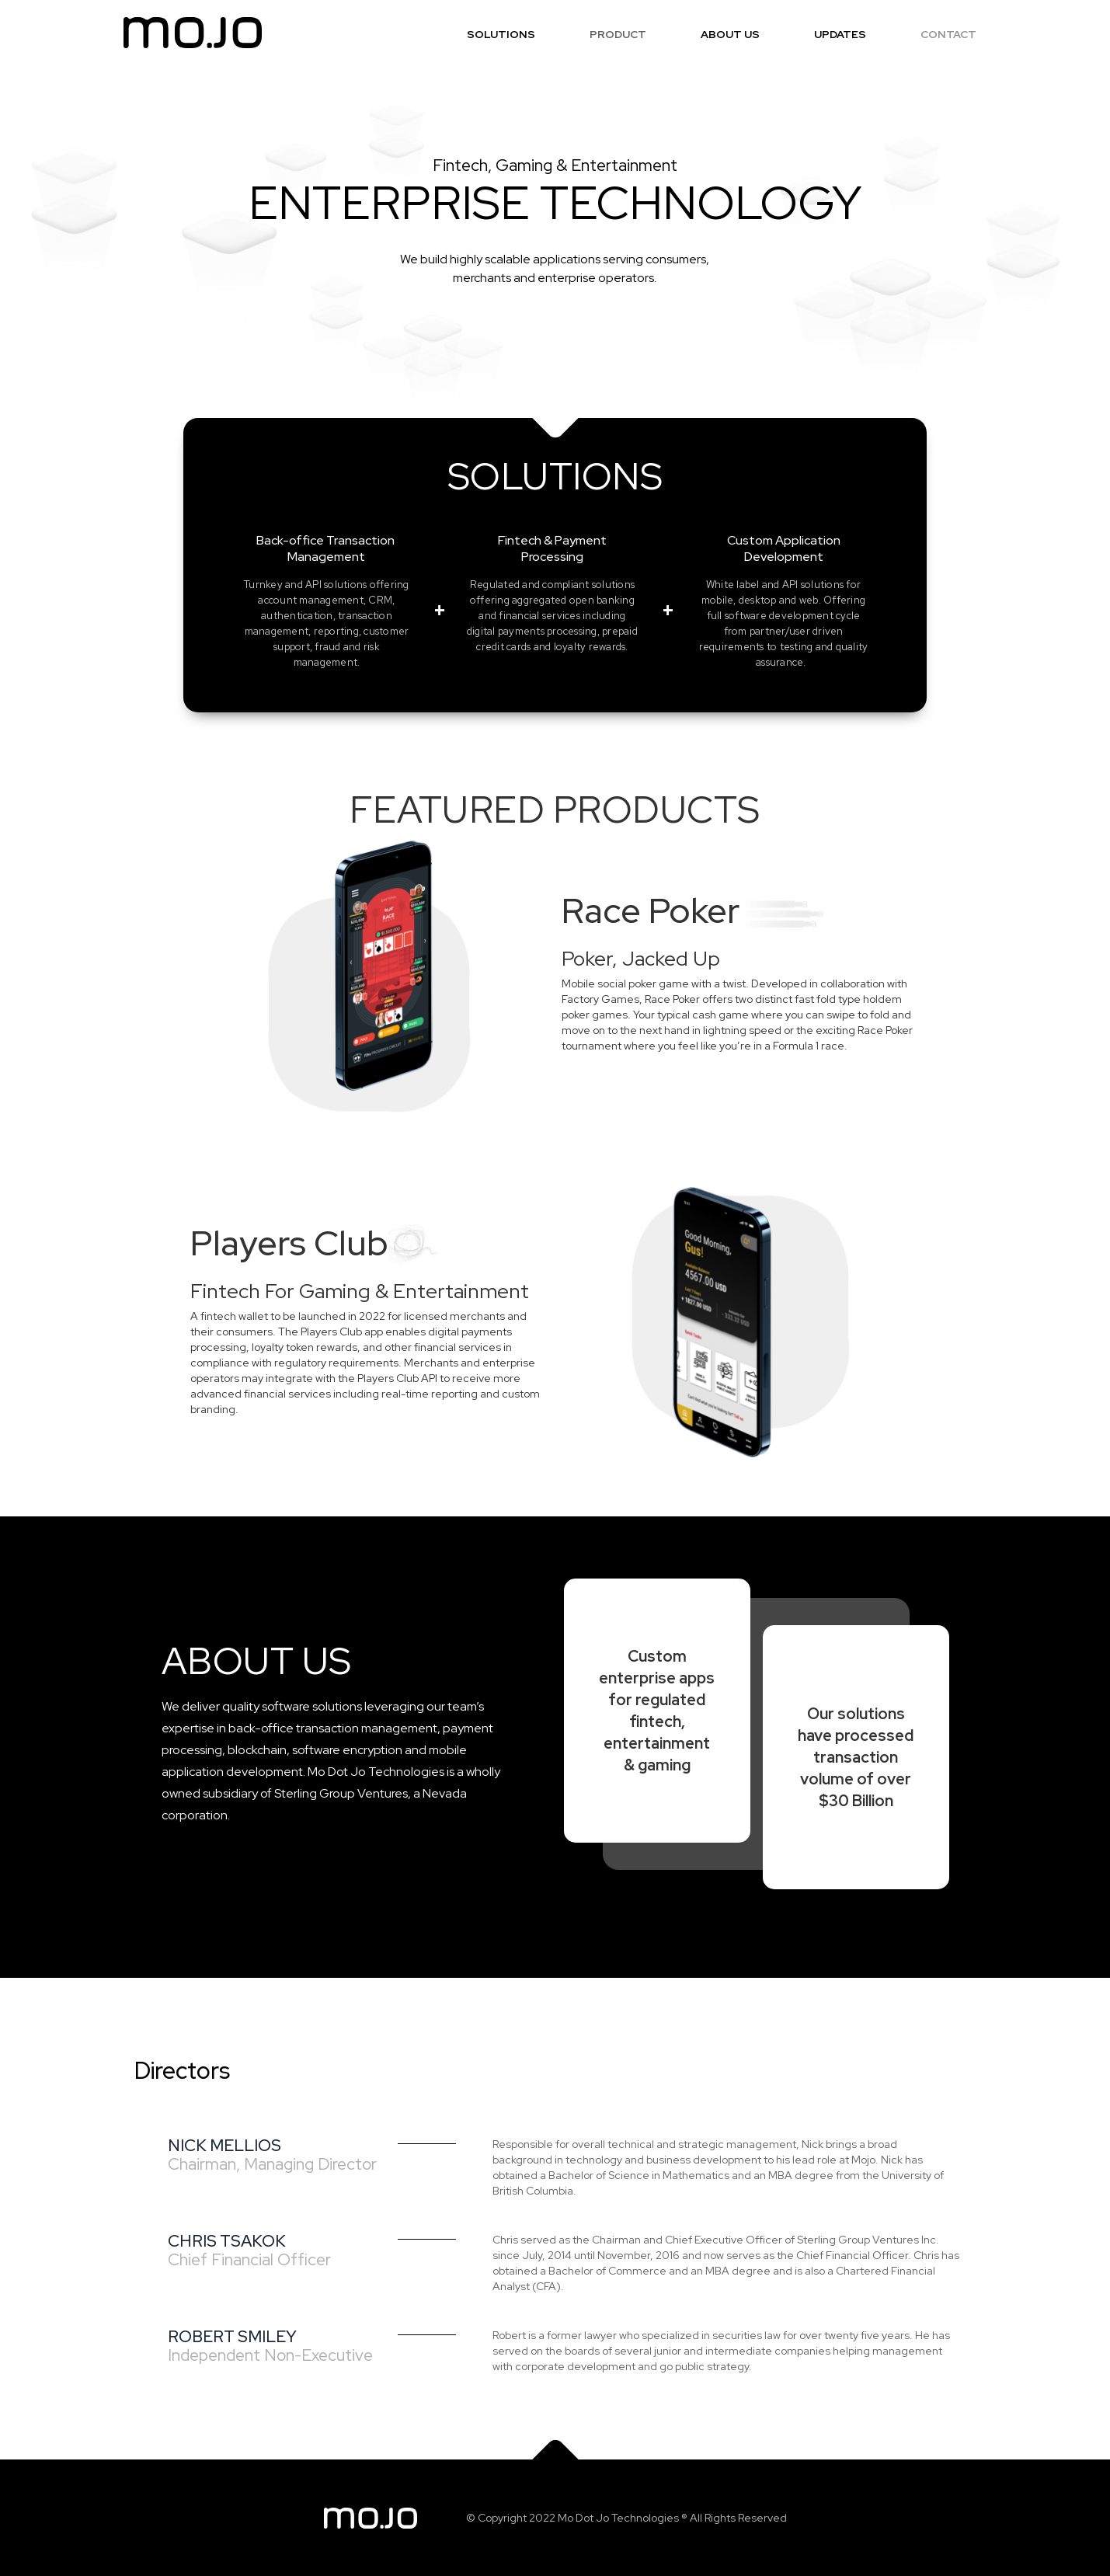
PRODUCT (618, 34)
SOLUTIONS (501, 34)
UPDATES (840, 34)
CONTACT (948, 34)
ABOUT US (730, 34)
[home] (193, 32)
